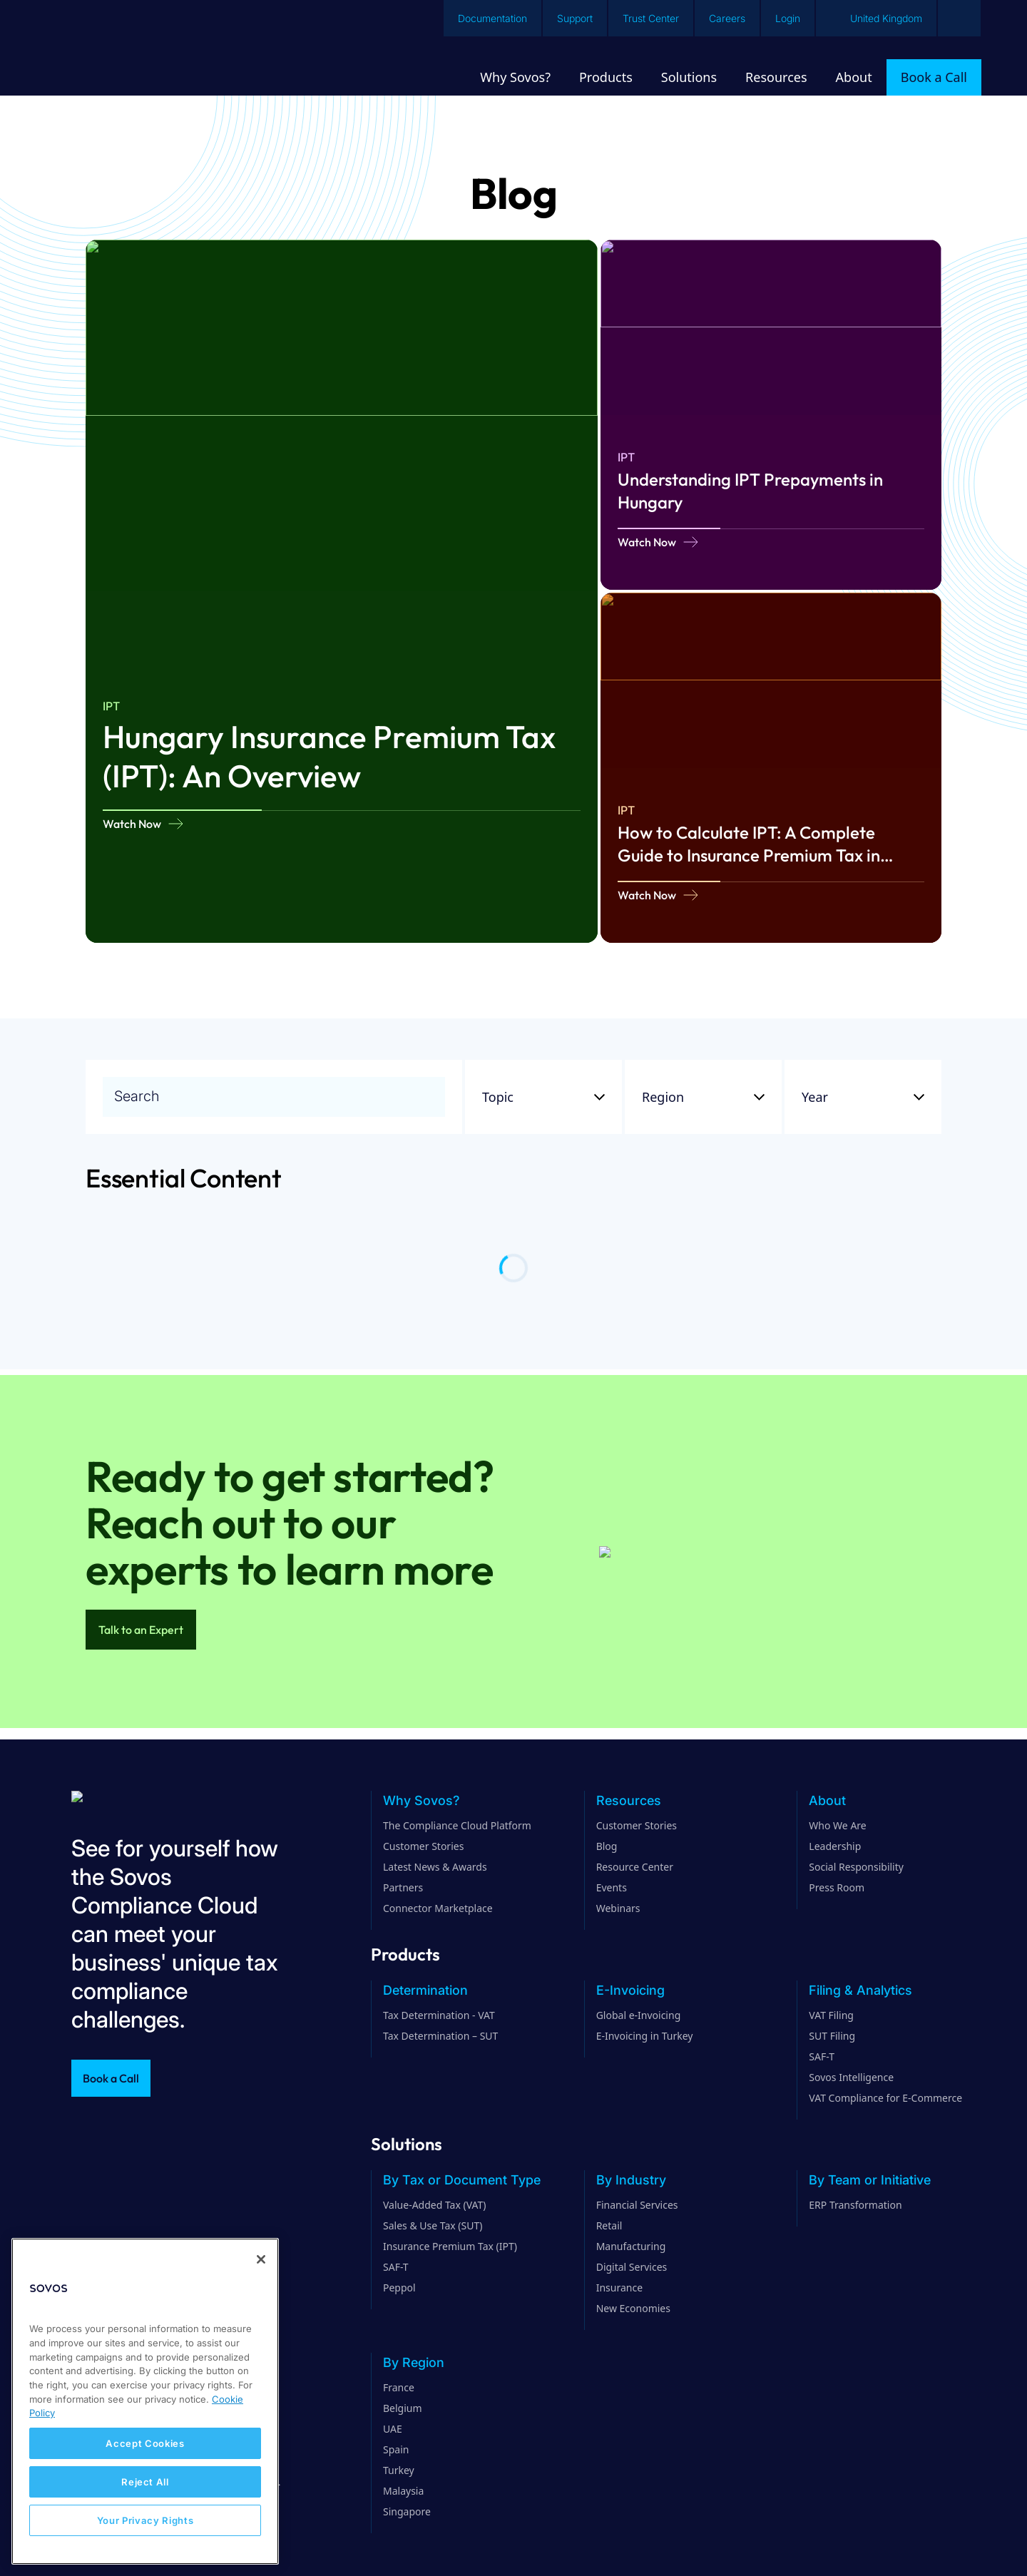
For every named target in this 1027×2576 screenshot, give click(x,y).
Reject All (145, 2482)
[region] (145, 2401)
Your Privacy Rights (145, 2520)
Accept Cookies (145, 2443)
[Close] (261, 2259)
